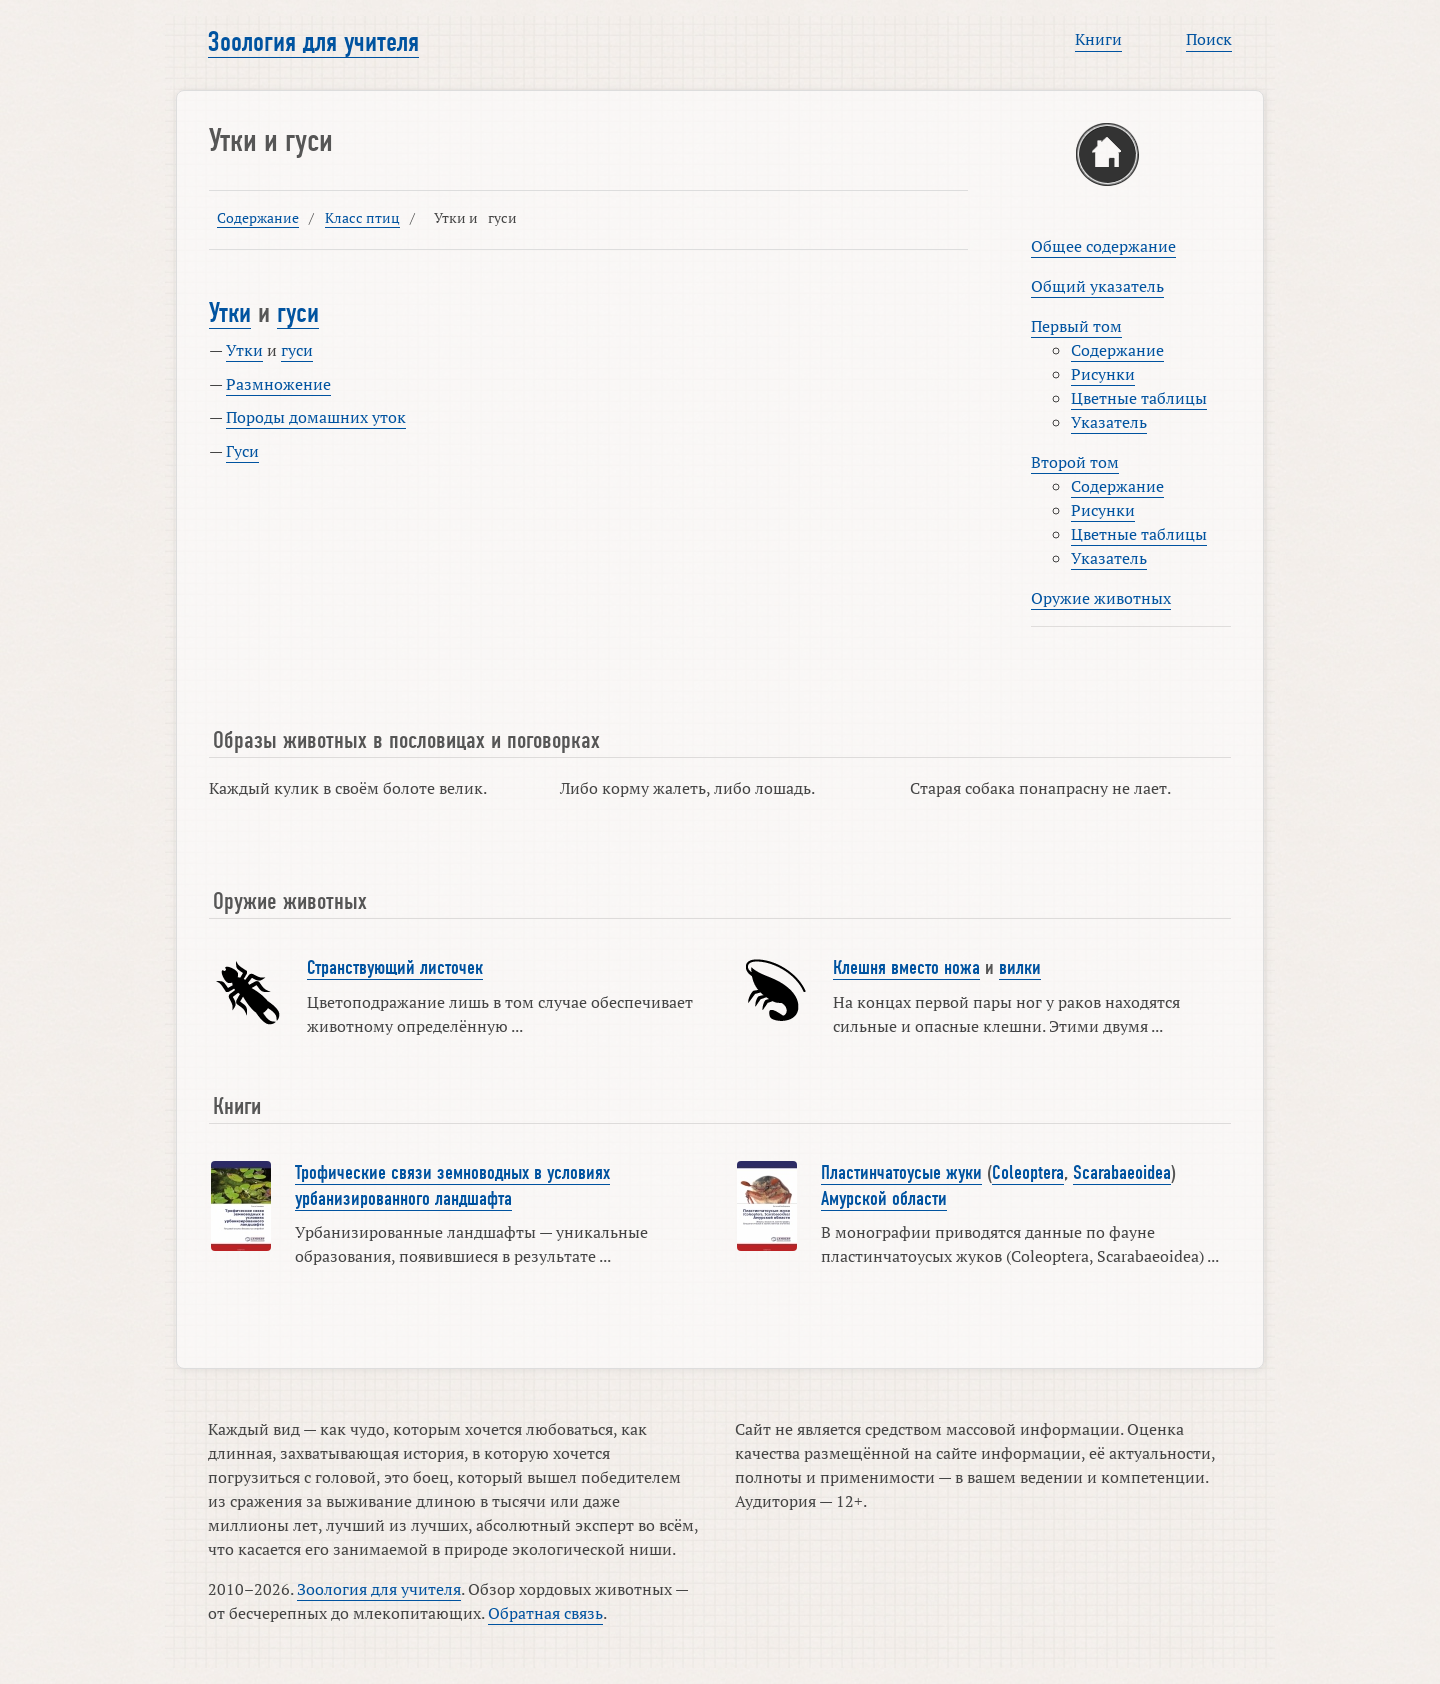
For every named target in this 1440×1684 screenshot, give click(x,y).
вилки (1020, 968)
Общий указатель (1097, 286)
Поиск (1209, 39)
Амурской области (884, 1199)
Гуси (242, 451)
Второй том (1075, 462)
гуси (298, 313)
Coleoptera (1028, 1173)
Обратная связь (545, 1613)
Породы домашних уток (316, 417)
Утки (230, 313)
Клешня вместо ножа (906, 968)
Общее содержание (1103, 246)
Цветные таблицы (1139, 398)
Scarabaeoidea (1122, 1173)
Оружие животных (1101, 598)
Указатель (1109, 422)
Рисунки (1103, 374)
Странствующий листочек (395, 968)
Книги (1098, 39)
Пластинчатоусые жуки (901, 1173)
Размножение (278, 384)
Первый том (1076, 326)
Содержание (258, 217)
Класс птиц (362, 217)
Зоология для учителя (313, 42)
